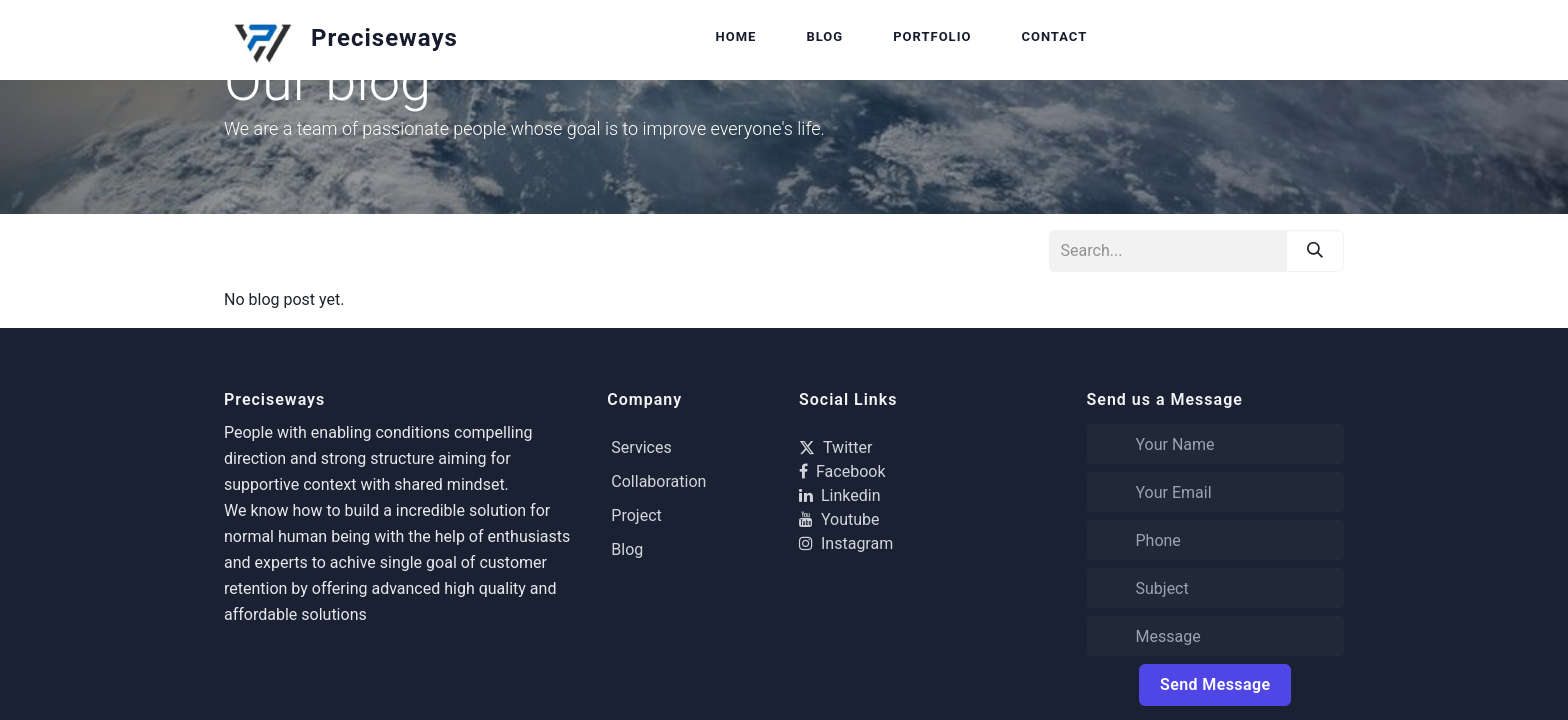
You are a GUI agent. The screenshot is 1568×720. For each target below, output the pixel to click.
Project (636, 515)
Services (641, 447)
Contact (1054, 36)
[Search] (1315, 251)
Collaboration (658, 481)
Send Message (1215, 684)
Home (736, 36)
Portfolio (932, 36)
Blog (824, 36)
